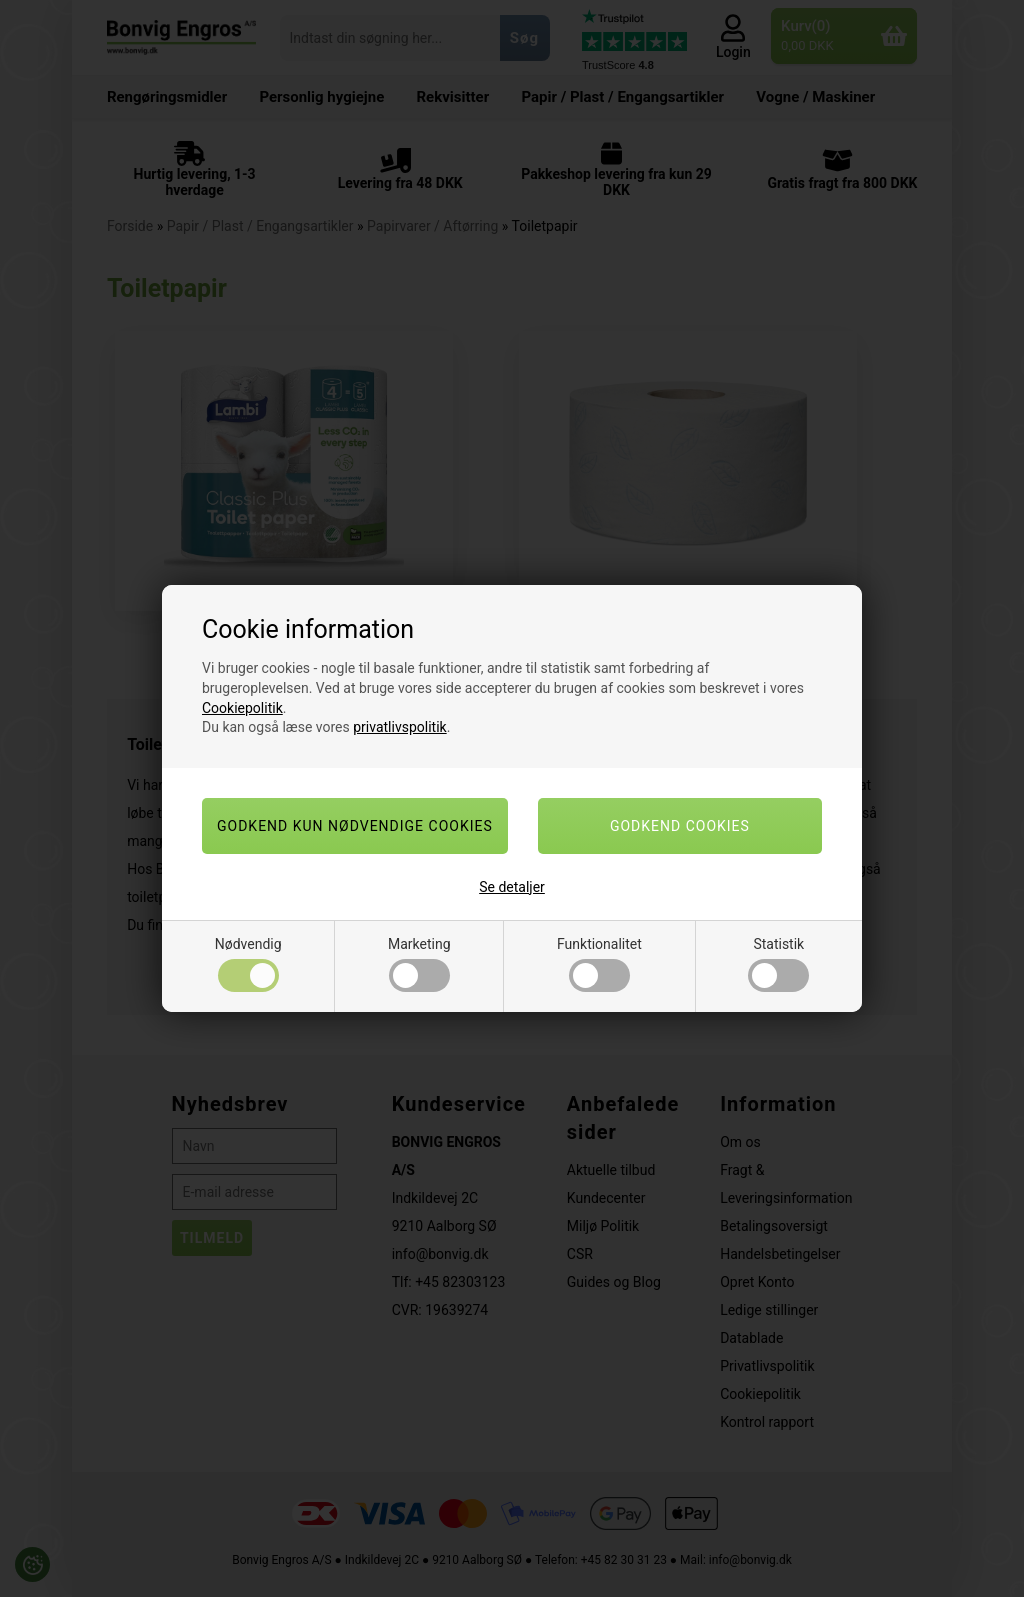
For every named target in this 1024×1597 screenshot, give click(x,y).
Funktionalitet (599, 964)
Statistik (778, 964)
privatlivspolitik (399, 727)
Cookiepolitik (242, 708)
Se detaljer (512, 887)
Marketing (419, 964)
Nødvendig (248, 964)
